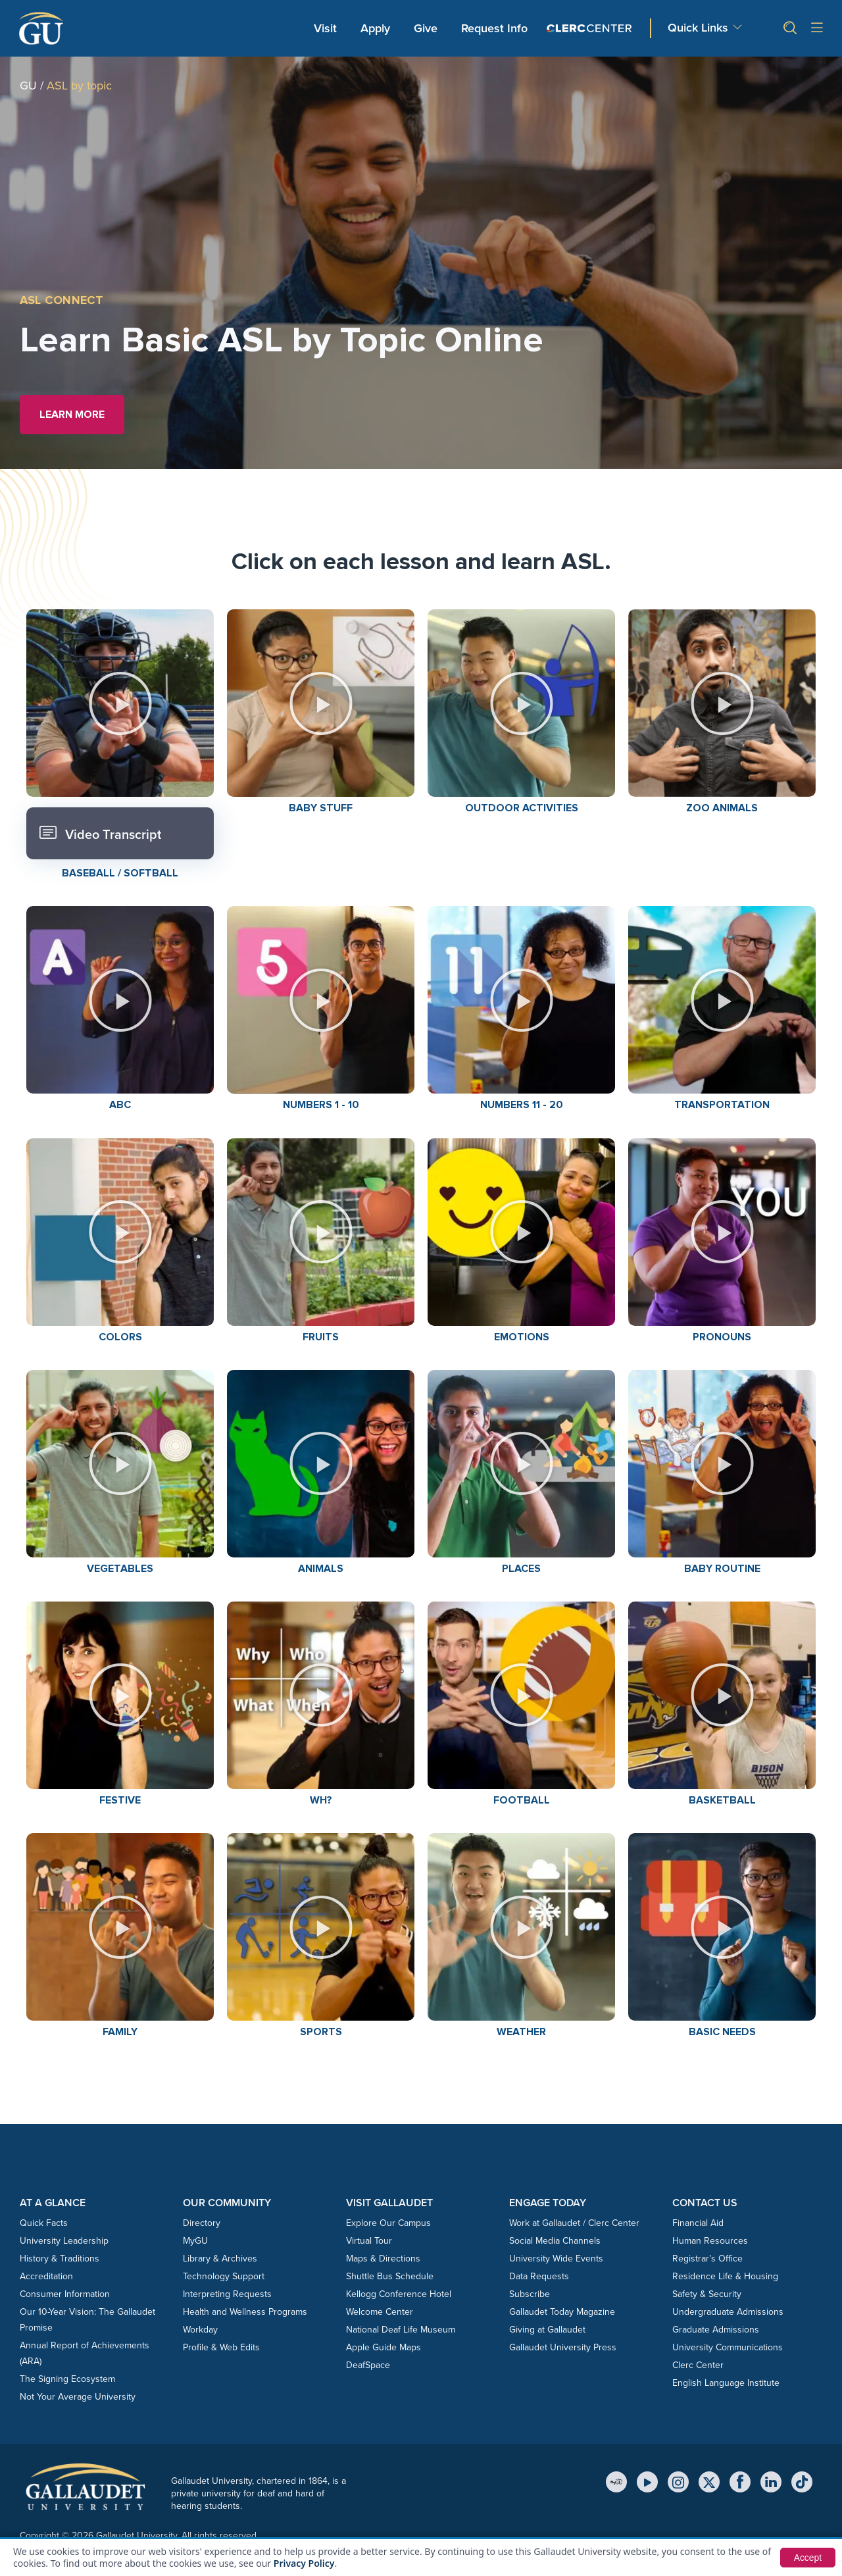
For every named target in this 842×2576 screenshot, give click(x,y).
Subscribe (529, 2294)
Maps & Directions (383, 2258)
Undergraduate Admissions (727, 2312)
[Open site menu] (817, 28)
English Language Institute (726, 2383)
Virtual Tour (369, 2241)
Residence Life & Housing (725, 2276)
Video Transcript (100, 833)
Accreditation (46, 2276)
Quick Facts (44, 2223)
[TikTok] (801, 2481)
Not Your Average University (78, 2397)
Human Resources (710, 2241)
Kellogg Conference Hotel (398, 2294)
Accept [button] (807, 2557)
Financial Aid (698, 2223)
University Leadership (64, 2241)
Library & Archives (220, 2258)
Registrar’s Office (707, 2258)
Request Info (494, 28)
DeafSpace (368, 2365)
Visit (325, 28)
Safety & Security (706, 2294)
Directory (201, 2223)
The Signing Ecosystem (67, 2379)
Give (425, 28)
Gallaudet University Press (562, 2347)
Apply (377, 27)
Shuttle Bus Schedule (389, 2276)
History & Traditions (59, 2258)
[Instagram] (678, 2481)
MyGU (195, 2241)
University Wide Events (556, 2258)
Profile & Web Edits (221, 2347)
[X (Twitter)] (709, 2481)
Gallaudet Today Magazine (562, 2312)
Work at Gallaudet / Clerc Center (574, 2223)
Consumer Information (65, 2294)
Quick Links (698, 27)
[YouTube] (647, 2481)
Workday (200, 2329)
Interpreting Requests (227, 2294)
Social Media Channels (555, 2241)
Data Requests (539, 2276)
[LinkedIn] (770, 2481)
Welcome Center (379, 2312)
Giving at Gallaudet (547, 2329)
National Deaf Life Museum (400, 2329)
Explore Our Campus (388, 2223)
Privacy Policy (304, 2563)
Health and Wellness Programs (245, 2312)
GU (28, 85)
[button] (785, 28)
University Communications (727, 2347)
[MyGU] (616, 2481)
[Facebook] (740, 2481)
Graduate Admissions (715, 2329)
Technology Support (223, 2276)
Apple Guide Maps (383, 2347)
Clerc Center (698, 2365)
